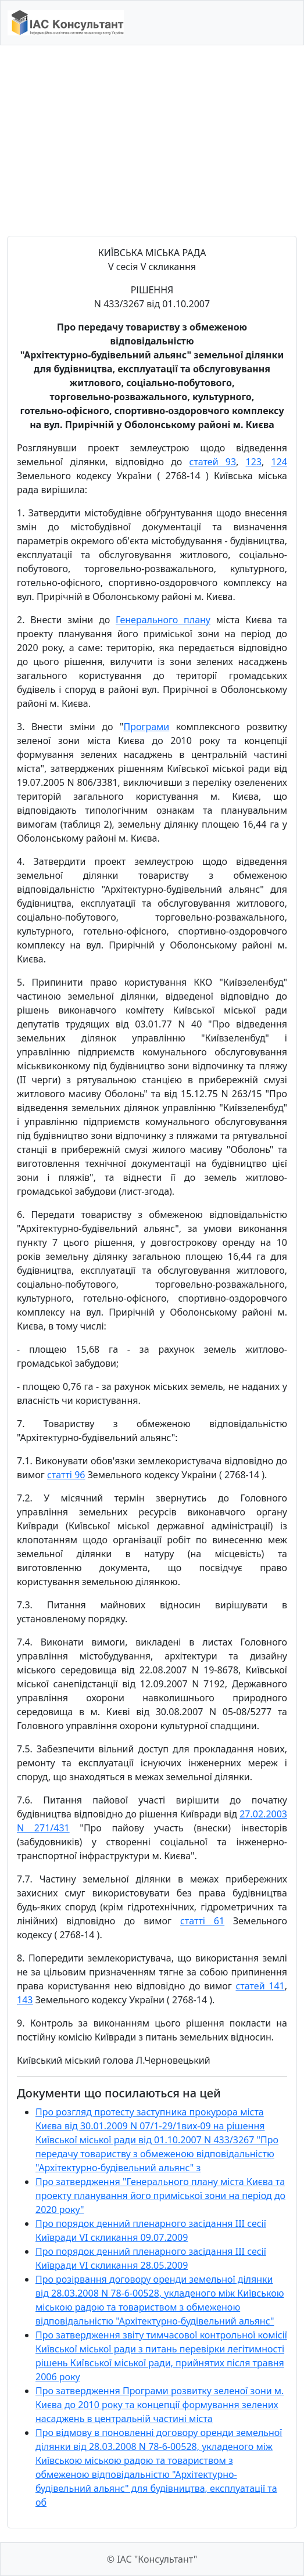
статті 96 (66, 1474)
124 (279, 461)
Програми (146, 726)
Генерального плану (163, 619)
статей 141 (259, 1985)
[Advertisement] (152, 140)
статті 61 (202, 1920)
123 (254, 461)
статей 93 (213, 461)
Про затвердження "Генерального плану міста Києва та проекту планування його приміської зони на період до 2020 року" (160, 2195)
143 (25, 1999)
